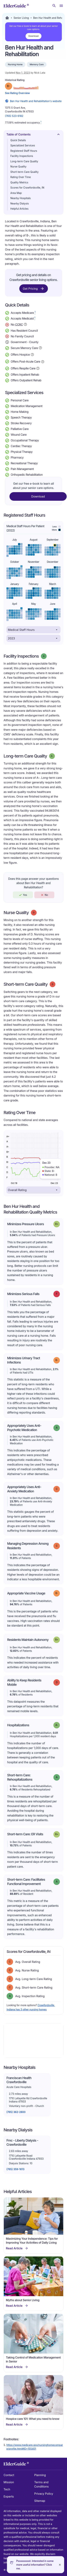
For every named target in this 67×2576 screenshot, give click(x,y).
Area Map (16, 192)
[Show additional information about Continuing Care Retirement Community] (25, 325)
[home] (16, 6)
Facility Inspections (21, 155)
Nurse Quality (18, 166)
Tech (7, 2489)
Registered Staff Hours (23, 150)
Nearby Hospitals (20, 198)
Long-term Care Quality (24, 161)
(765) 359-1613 (15, 2169)
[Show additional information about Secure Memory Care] (40, 348)
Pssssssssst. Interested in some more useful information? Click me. (35, 2564)
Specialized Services (22, 145)
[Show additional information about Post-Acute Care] (42, 361)
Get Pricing (33, 288)
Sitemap (39, 2501)
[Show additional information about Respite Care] (38, 368)
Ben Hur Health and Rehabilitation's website (33, 101)
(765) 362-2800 (16, 2112)
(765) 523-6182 (14, 115)
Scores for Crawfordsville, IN (27, 187)
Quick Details (18, 140)
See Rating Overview (17, 93)
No (44, 895)
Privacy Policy (43, 2493)
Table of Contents (33, 135)
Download (33, 36)
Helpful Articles (19, 208)
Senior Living (21, 17)
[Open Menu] (61, 6)
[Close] (59, 2564)
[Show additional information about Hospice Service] (32, 354)
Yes (23, 895)
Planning (40, 2475)
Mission (9, 2482)
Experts (9, 2496)
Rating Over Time (20, 177)
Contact (9, 2475)
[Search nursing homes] (54, 6)
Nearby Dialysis (19, 203)
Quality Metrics (19, 182)
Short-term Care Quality (24, 171)
